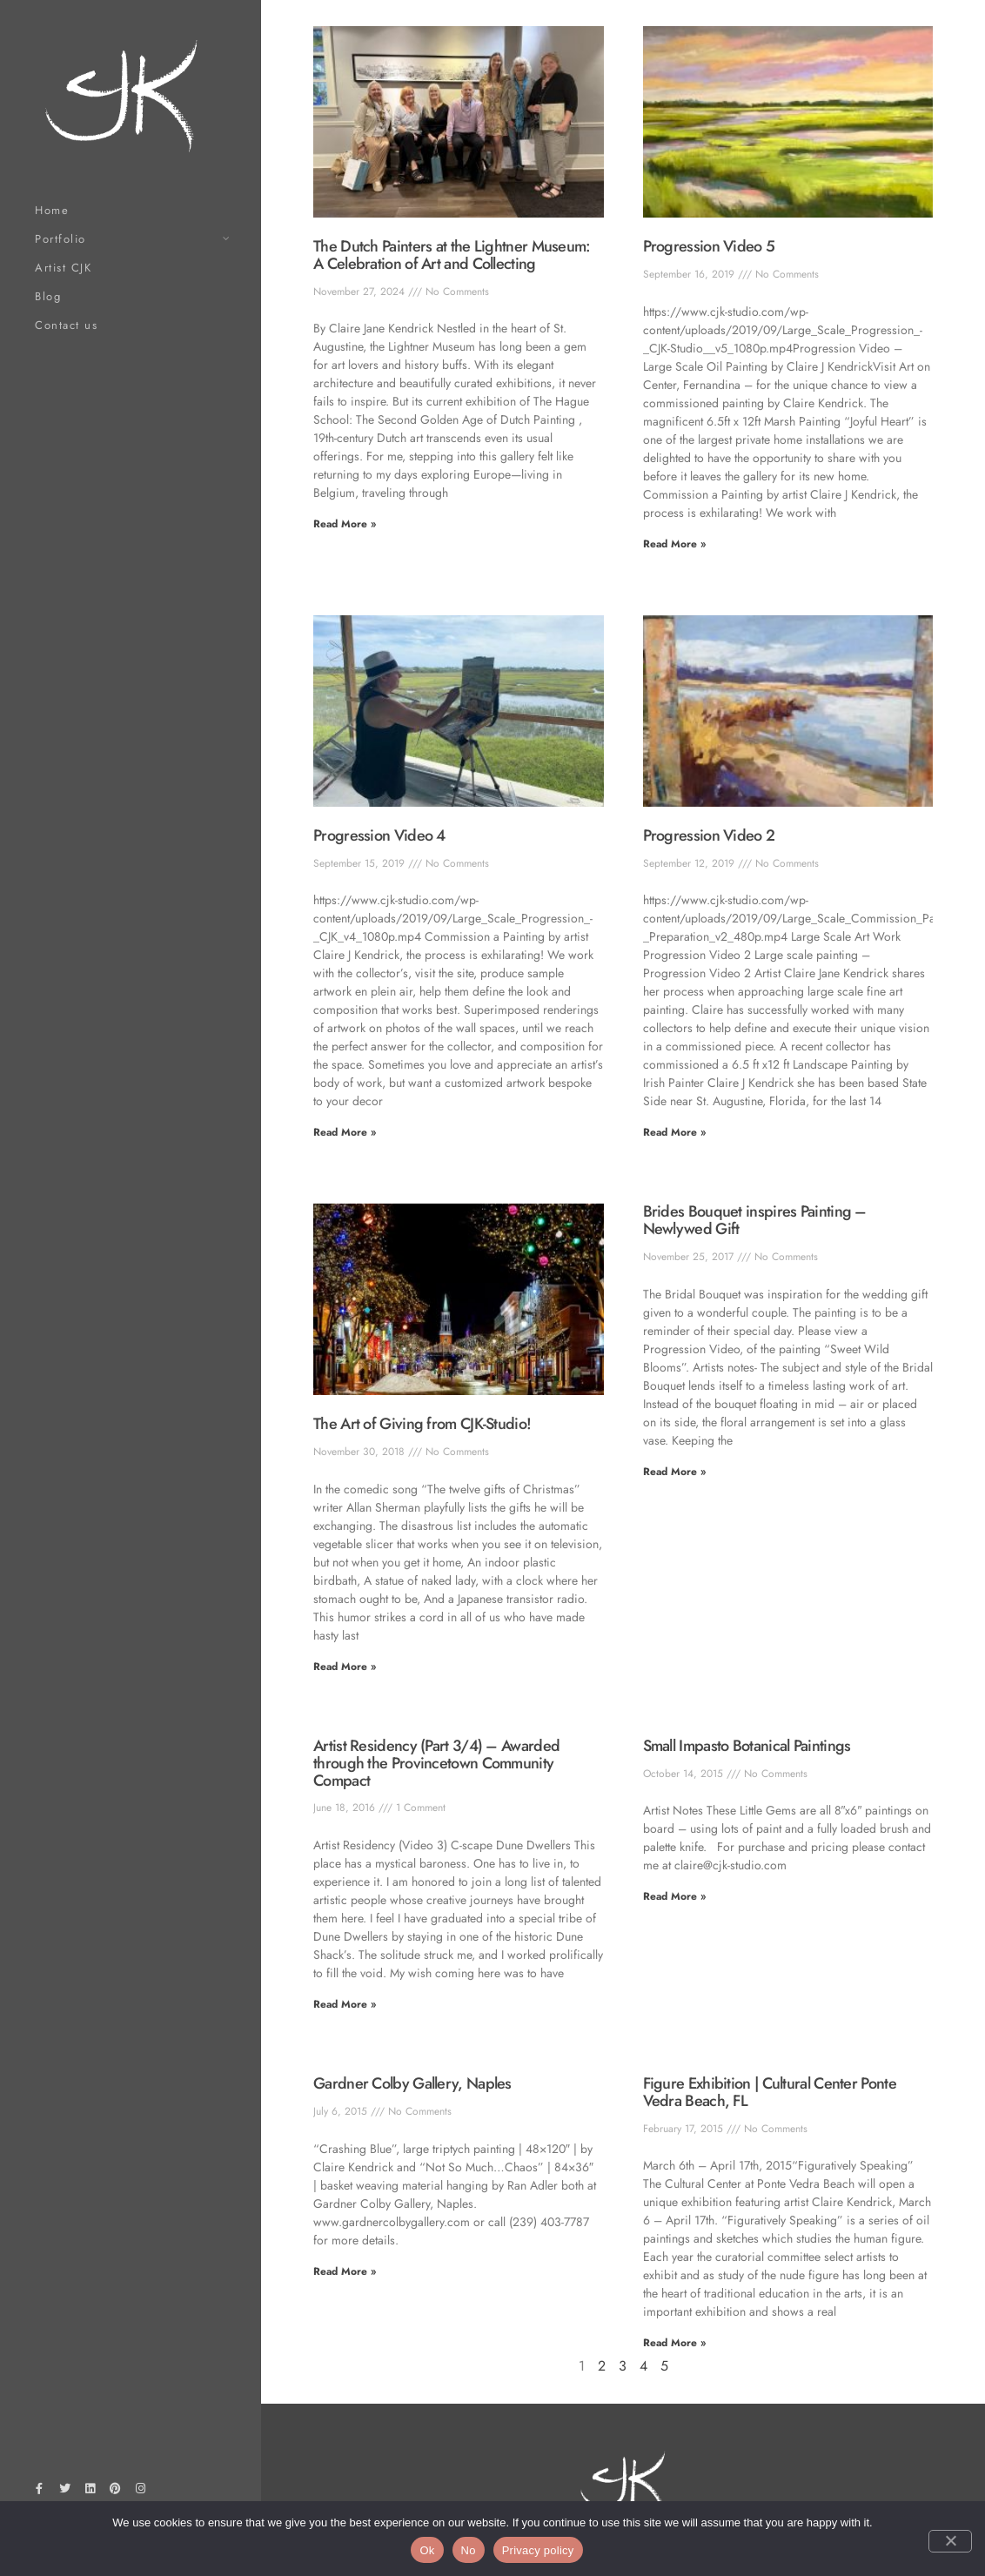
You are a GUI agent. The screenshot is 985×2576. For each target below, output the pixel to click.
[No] (950, 2541)
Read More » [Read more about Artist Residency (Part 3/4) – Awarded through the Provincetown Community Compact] (344, 2004)
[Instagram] (141, 2491)
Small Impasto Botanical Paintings (747, 1745)
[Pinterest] (115, 2491)
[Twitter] (64, 2491)
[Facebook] (39, 2491)
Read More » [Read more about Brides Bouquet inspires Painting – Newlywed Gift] (674, 1471)
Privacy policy (538, 2550)
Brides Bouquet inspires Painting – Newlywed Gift (755, 1220)
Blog (48, 296)
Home (52, 210)
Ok (426, 2550)
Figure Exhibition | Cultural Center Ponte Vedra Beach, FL (769, 2092)
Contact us (66, 325)
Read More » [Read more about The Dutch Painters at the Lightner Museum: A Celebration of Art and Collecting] (344, 524)
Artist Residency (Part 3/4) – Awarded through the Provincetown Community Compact (436, 1763)
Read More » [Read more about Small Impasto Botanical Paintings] (674, 1896)
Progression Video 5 (709, 246)
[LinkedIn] (89, 2491)
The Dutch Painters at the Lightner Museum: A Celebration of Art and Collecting (452, 255)
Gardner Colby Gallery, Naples (412, 2083)
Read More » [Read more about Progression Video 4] (344, 1132)
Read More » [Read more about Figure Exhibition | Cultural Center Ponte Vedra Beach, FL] (674, 2343)
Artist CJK (63, 267)
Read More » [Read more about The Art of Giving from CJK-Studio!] (344, 1666)
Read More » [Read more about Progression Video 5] (674, 544)
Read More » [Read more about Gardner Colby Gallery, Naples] (344, 2271)
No (468, 2550)
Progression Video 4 (379, 835)
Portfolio (60, 239)
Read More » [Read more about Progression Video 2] (674, 1132)
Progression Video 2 (709, 835)
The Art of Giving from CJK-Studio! (422, 1423)
